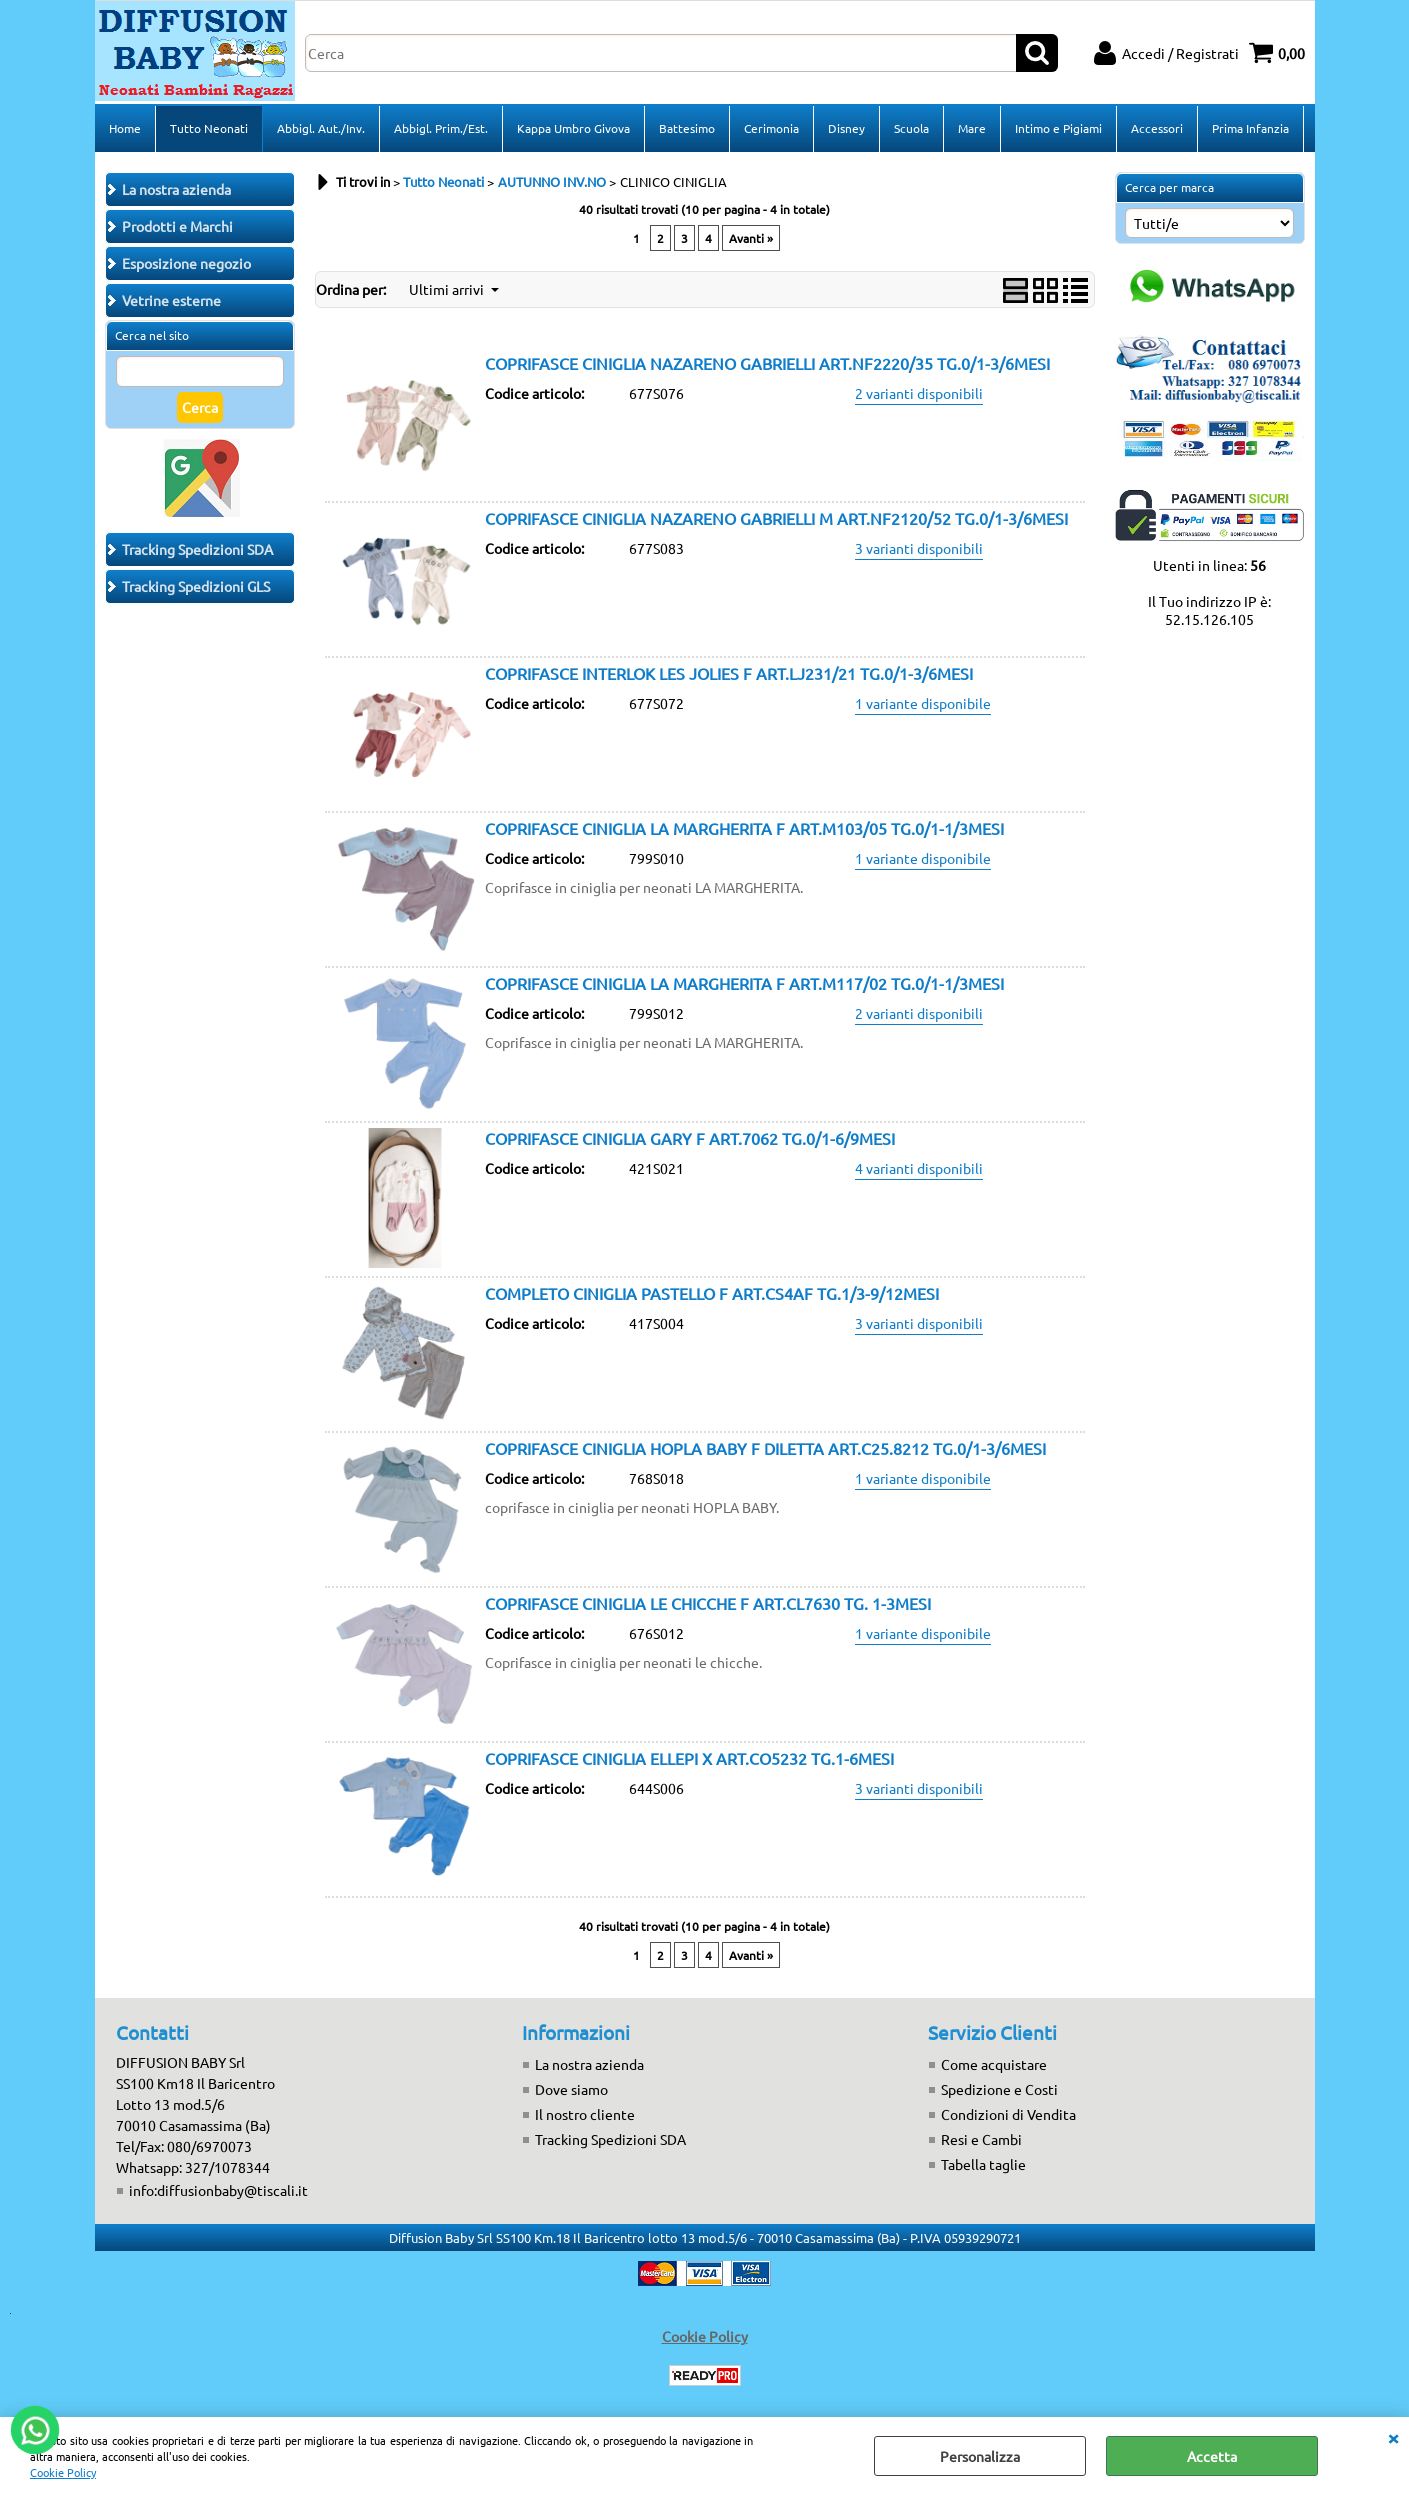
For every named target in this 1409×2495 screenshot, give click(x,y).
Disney (846, 128)
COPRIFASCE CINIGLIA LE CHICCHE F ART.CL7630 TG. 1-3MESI (708, 1603)
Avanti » (751, 238)
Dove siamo (571, 2089)
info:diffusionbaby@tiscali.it (218, 2190)
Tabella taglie (983, 2164)
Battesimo (687, 128)
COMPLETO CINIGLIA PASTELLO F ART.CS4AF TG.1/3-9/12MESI (712, 1293)
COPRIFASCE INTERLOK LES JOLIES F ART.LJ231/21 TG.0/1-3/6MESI (729, 673)
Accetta (1212, 2456)
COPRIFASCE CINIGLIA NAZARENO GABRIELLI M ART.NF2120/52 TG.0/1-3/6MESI (776, 518)
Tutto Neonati (209, 128)
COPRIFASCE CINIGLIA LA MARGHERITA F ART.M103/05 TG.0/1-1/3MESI (744, 828)
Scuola (911, 128)
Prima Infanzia (1250, 128)
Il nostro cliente (585, 2114)
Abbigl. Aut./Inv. (321, 128)
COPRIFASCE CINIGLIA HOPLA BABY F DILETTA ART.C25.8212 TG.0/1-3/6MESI (765, 1448)
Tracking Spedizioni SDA (610, 2139)
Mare (972, 128)
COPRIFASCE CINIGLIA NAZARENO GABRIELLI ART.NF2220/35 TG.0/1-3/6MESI (767, 363)
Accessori (1157, 128)
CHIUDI (1393, 2437)
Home (125, 128)
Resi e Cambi (981, 2139)
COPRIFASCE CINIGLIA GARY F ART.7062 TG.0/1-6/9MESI (690, 1138)
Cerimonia (771, 128)
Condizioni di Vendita (1008, 2114)
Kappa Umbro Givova (573, 128)
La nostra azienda (589, 2064)
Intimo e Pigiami (1058, 128)
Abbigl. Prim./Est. (441, 128)
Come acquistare (994, 2064)
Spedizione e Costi (999, 2089)
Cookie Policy (63, 2472)
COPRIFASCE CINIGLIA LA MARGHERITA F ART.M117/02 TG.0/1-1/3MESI (744, 983)
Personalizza (980, 2456)
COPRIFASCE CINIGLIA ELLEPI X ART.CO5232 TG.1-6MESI (689, 1758)
